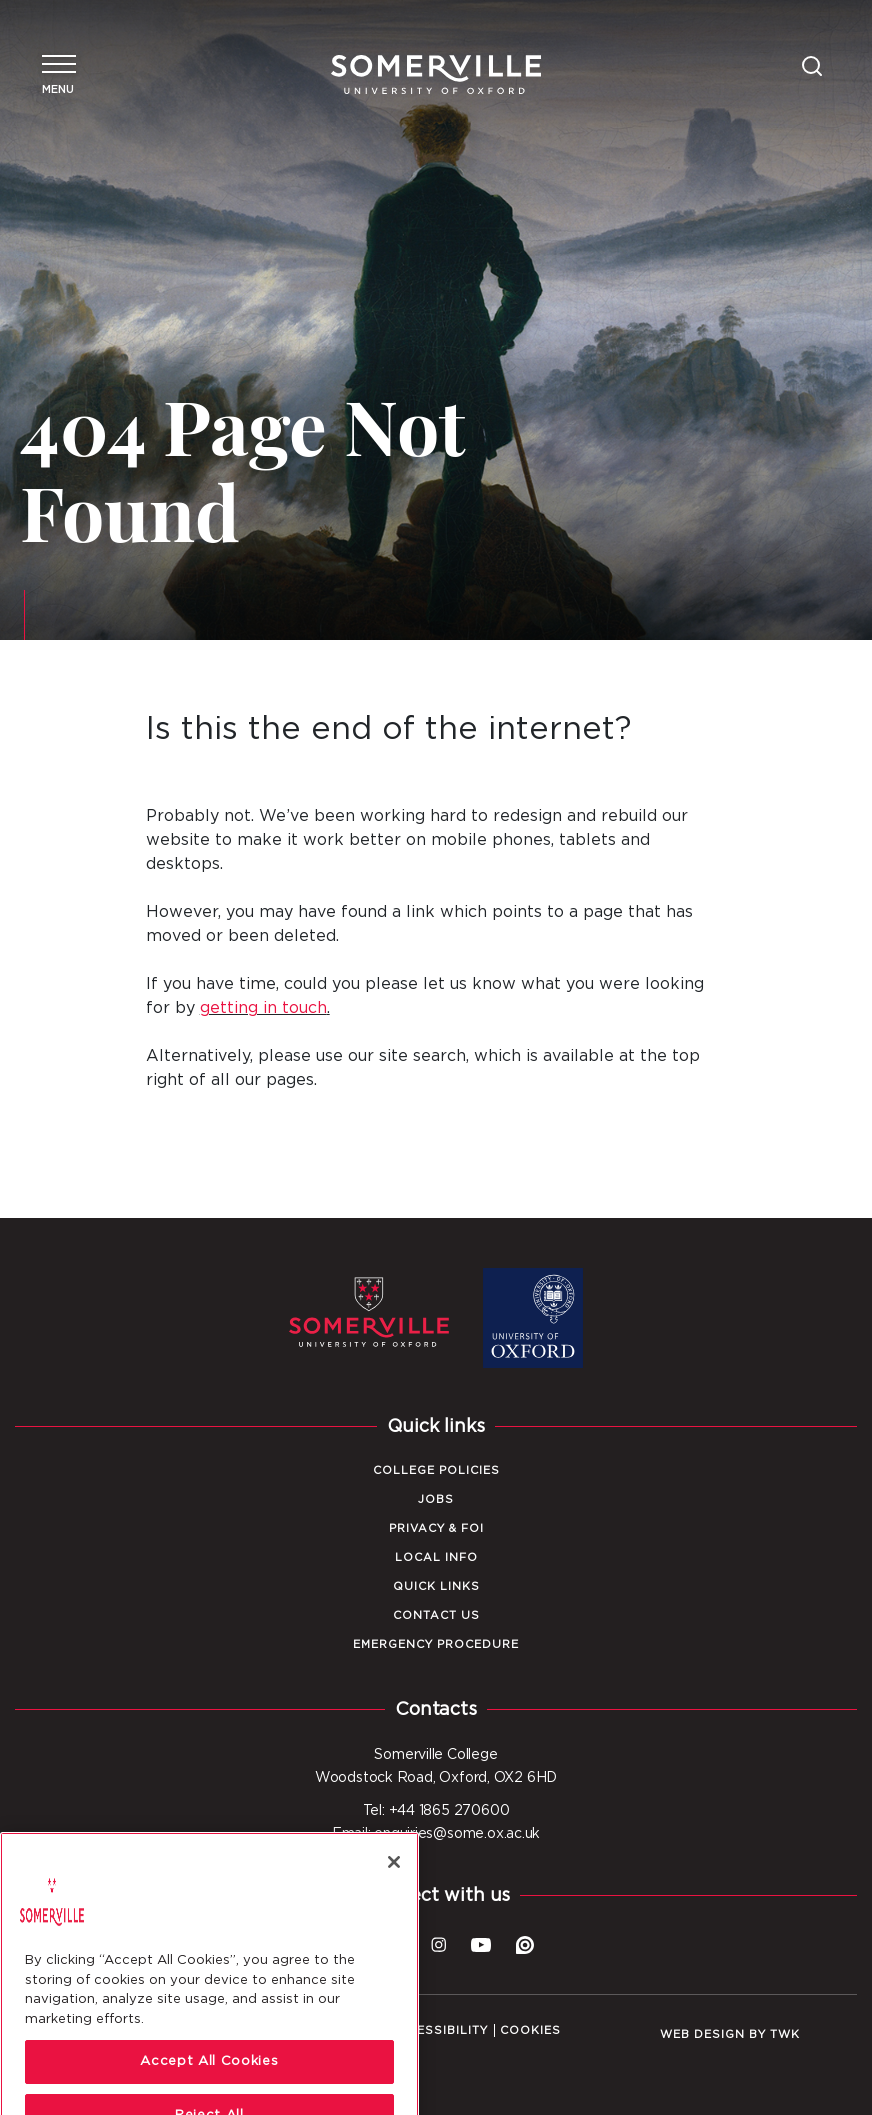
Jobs (436, 1499)
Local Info (436, 1557)
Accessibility (438, 2030)
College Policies (436, 1470)
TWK (785, 2034)
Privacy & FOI (436, 1528)
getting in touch (263, 1008)
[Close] (394, 1898)
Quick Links (436, 1586)
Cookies (530, 2030)
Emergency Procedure (436, 1644)
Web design (702, 2034)
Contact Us (436, 1615)
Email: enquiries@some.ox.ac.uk (436, 1834)
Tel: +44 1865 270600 (436, 1811)
